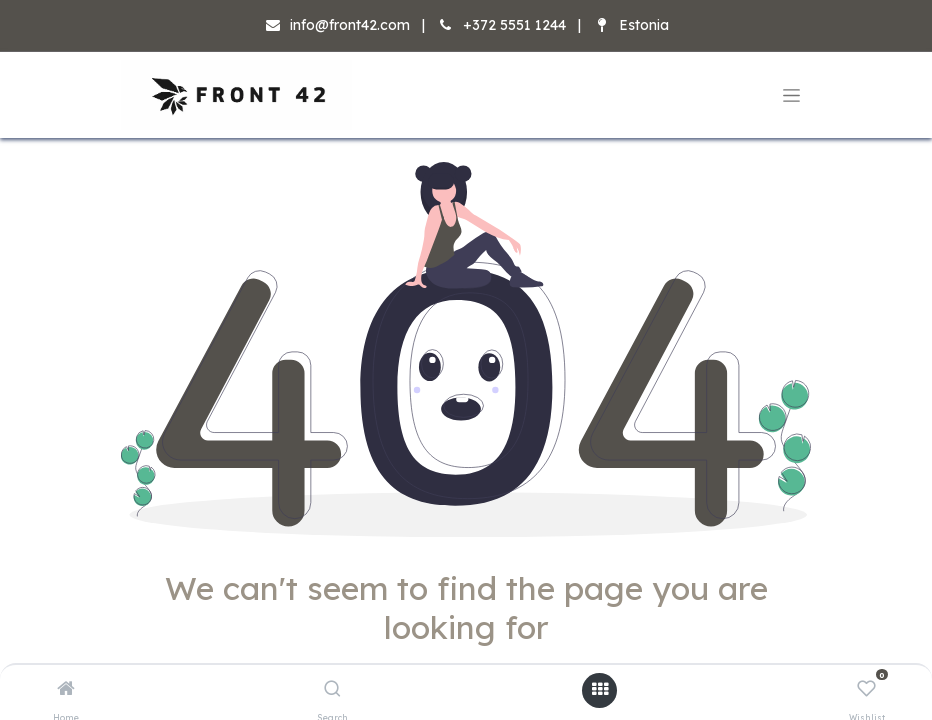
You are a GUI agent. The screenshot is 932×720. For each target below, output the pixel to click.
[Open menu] (600, 690)
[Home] (66, 690)
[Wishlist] (866, 690)
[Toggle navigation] (791, 95)
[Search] (332, 690)
